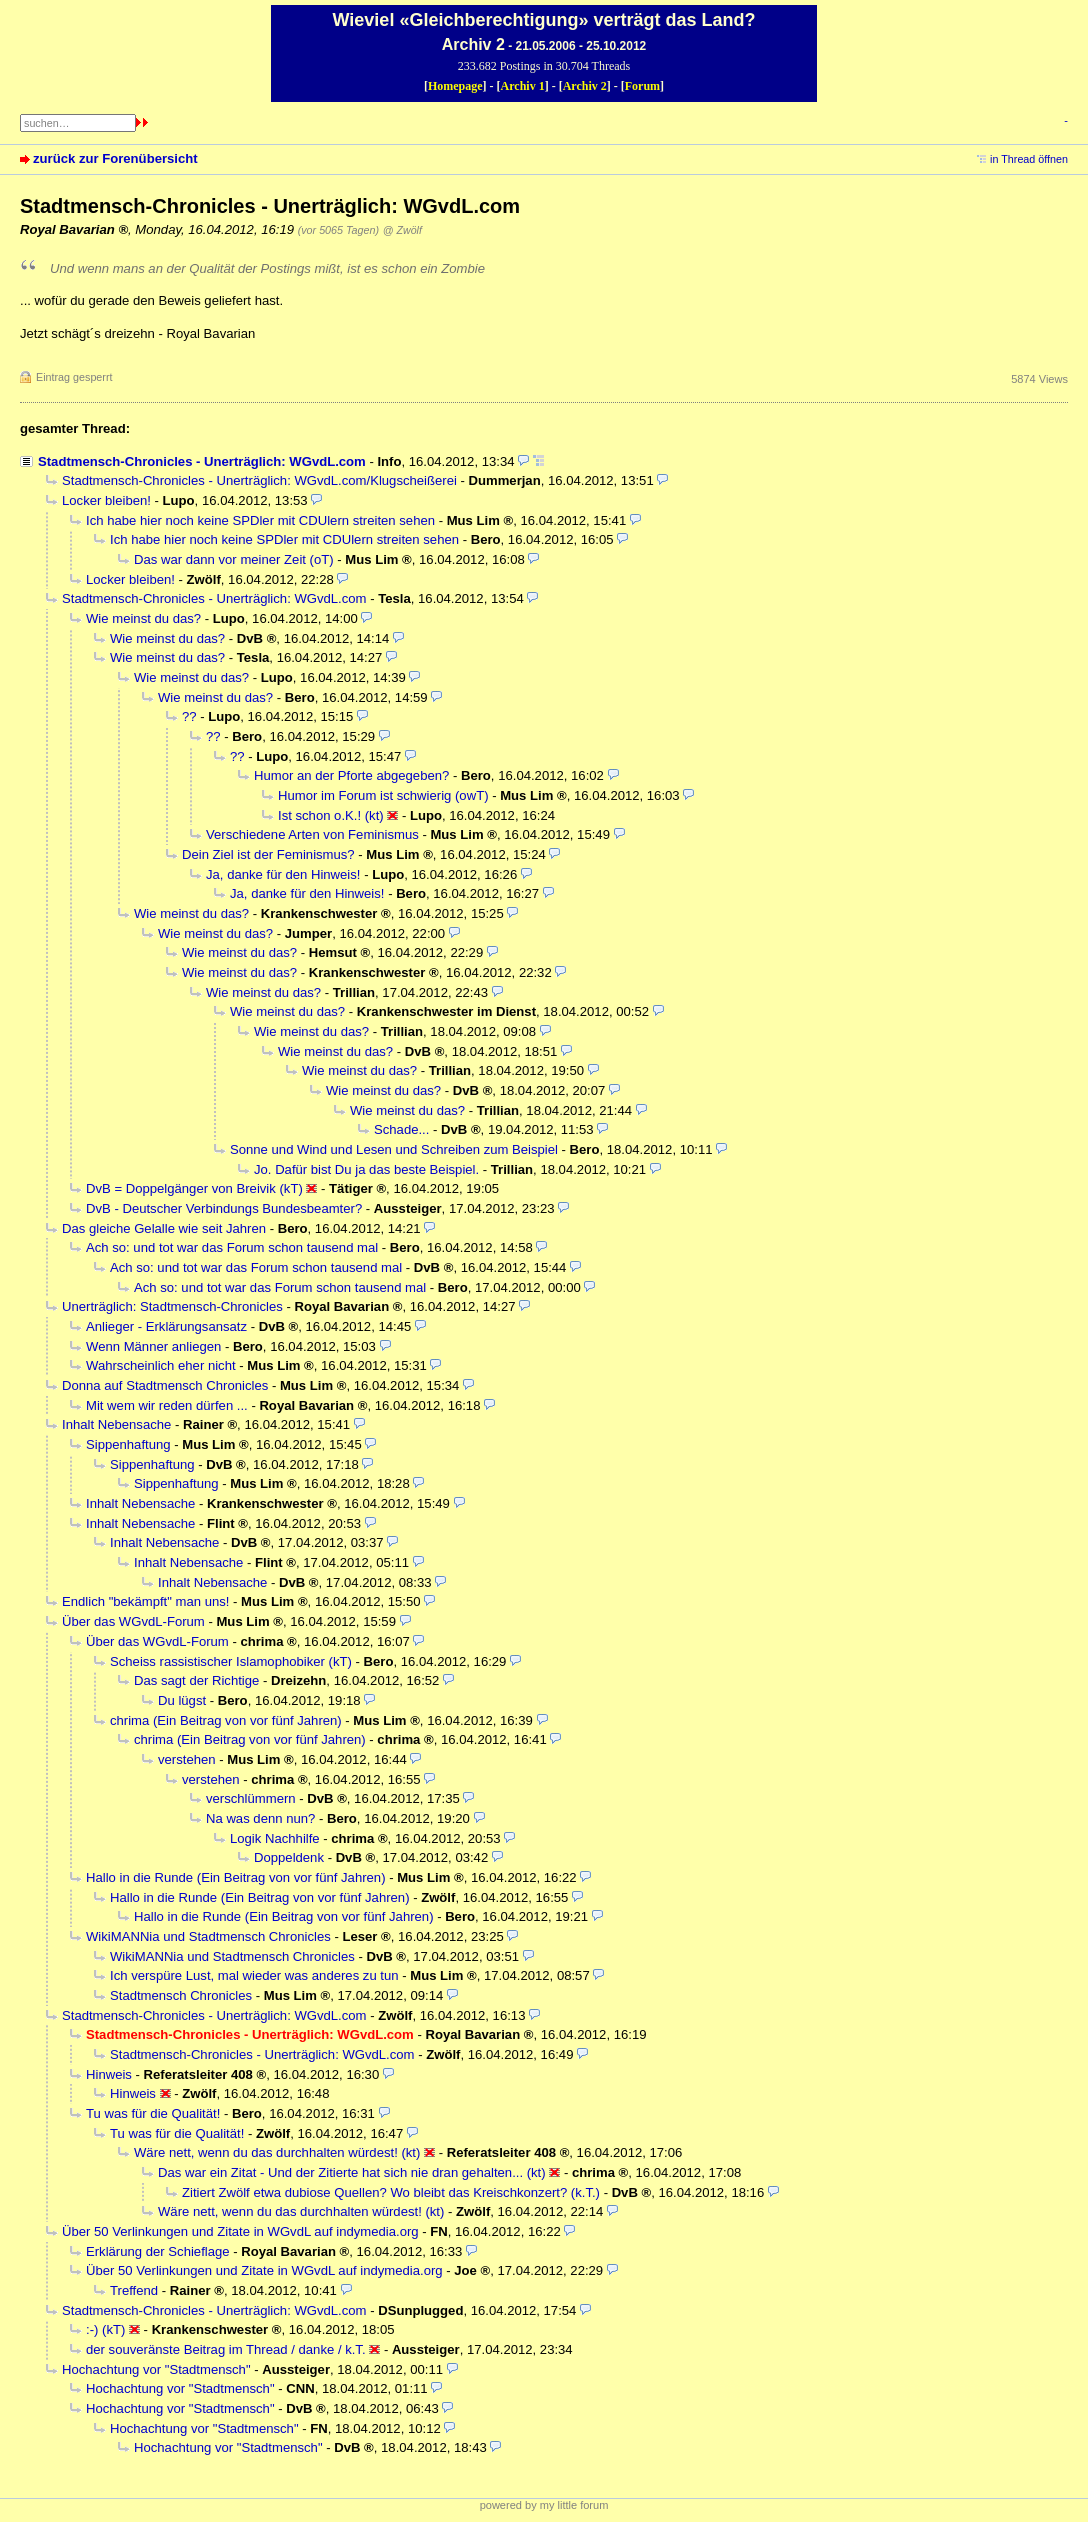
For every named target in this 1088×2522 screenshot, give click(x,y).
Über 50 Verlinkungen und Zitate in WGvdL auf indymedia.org (240, 2231)
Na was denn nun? (260, 1818)
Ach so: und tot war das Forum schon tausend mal (232, 1247)
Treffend (134, 2290)
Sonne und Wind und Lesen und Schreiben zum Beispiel (394, 1149)
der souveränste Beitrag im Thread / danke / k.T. (226, 2349)
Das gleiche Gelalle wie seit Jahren (164, 1228)
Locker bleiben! (106, 500)
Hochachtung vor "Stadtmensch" (156, 2369)
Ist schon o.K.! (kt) (331, 815)
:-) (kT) (105, 2329)
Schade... (401, 1129)
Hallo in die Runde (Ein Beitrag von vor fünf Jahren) (236, 1877)
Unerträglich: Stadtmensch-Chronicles (172, 1306)
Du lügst (182, 1700)
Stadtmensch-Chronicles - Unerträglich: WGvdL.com (202, 461)
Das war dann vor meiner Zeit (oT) (234, 559)
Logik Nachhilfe (275, 1838)
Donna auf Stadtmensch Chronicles (165, 1385)
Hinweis (109, 2074)
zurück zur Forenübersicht (115, 158)
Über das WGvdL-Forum (133, 1621)
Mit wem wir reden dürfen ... (167, 1405)
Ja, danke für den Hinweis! (283, 874)
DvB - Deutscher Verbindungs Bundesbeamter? (224, 1208)
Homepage (455, 86)
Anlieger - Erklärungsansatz (166, 1326)
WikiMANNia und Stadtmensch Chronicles (208, 1936)
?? (189, 716)
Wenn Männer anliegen (153, 1346)
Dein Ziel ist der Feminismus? (268, 854)
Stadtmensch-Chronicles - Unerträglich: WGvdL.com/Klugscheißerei (259, 480)
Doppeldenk (289, 1857)
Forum (642, 86)
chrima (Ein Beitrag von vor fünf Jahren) (226, 1720)
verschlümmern (251, 1798)
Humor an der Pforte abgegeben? (351, 775)
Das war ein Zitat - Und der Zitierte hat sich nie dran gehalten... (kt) (352, 2172)
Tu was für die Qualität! (153, 2113)
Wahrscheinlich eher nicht (161, 1365)
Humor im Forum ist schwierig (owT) (383, 795)
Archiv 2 (585, 86)
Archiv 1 (523, 86)
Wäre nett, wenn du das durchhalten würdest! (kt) (277, 2152)
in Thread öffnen (1029, 159)
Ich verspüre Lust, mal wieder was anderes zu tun (254, 1975)
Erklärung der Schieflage (158, 2251)
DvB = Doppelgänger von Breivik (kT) (194, 1188)
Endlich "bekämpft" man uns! (145, 1601)
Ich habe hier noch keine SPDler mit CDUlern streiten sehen (260, 520)
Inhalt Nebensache (116, 1424)
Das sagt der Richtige (196, 1680)
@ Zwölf (402, 230)
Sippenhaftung (128, 1444)
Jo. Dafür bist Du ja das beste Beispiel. (366, 1169)
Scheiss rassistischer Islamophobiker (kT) (231, 1661)
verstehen (187, 1759)
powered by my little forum (544, 2505)
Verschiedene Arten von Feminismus (312, 834)
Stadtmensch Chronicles (181, 1995)
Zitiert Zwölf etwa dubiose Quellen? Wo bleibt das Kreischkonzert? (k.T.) (391, 2192)
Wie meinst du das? (143, 618)
